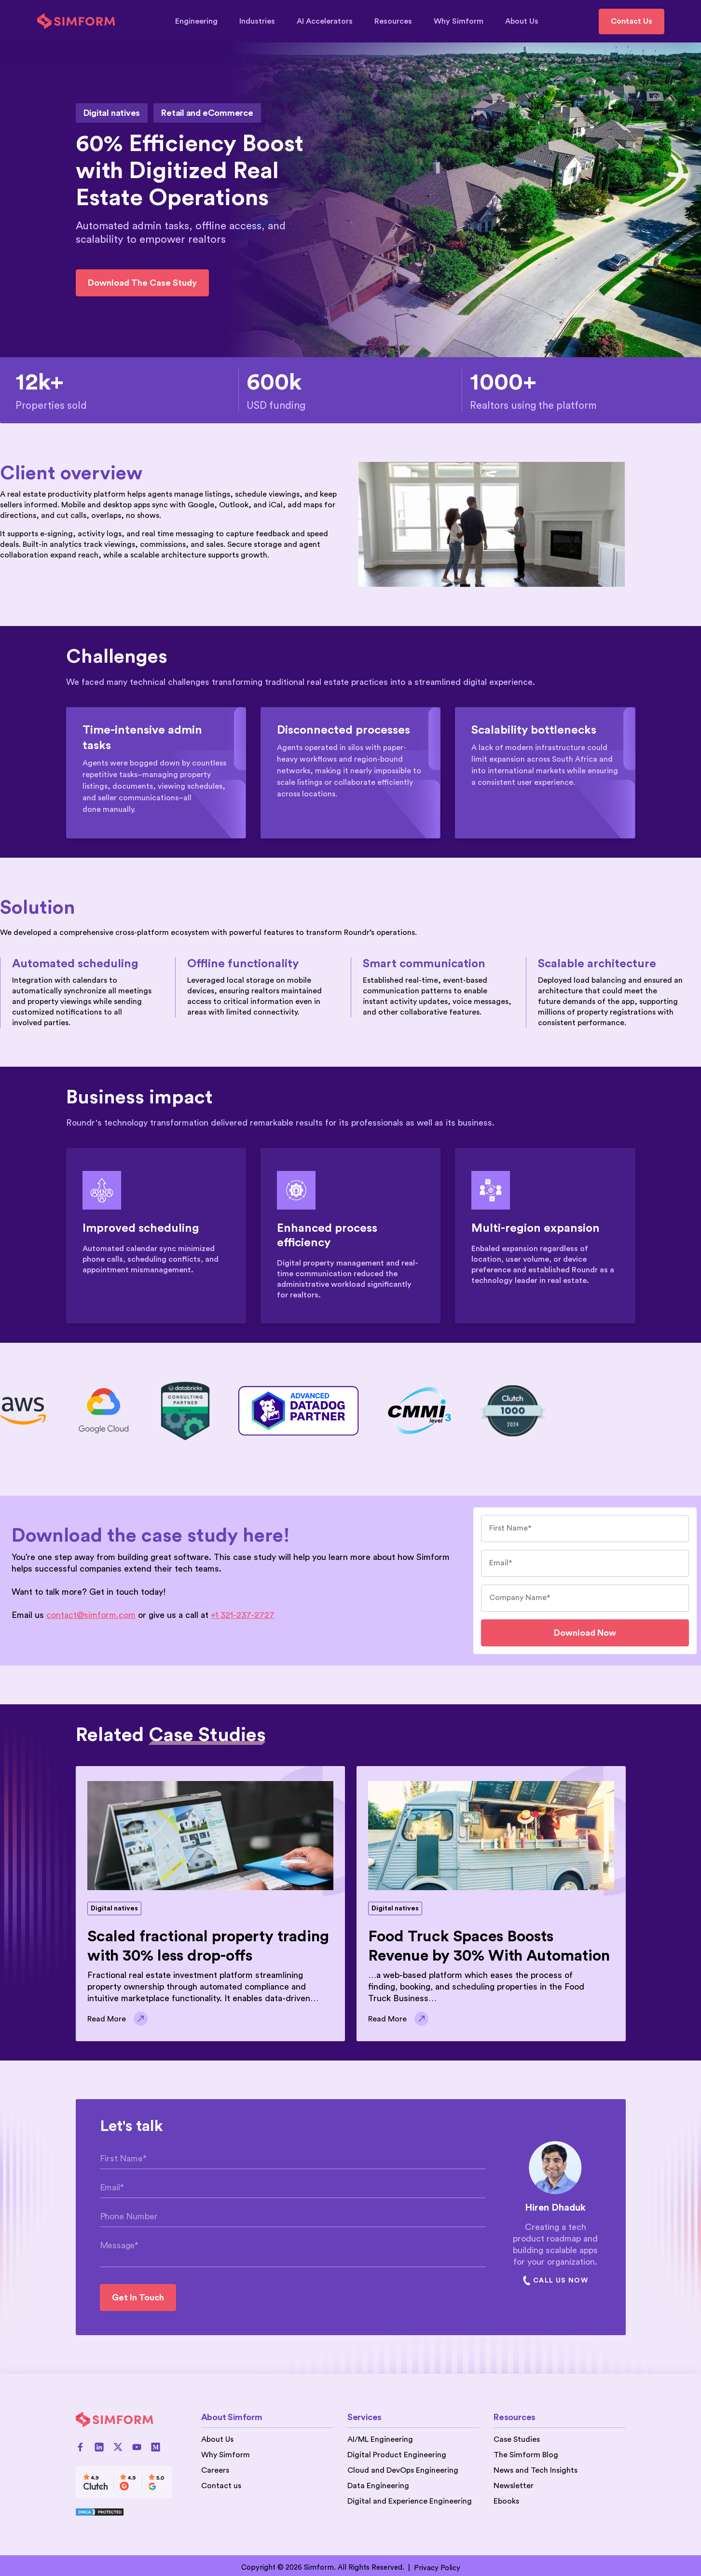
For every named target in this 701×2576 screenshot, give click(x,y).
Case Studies (517, 2439)
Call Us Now (555, 2280)
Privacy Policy (437, 2568)
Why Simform (463, 21)
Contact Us (631, 21)
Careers (215, 2470)
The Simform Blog (526, 2455)
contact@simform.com (91, 1615)
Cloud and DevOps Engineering (402, 2470)
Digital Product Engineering (396, 2455)
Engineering (201, 21)
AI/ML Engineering (380, 2439)
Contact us (221, 2486)
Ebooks (506, 2501)
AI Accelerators (329, 21)
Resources (397, 21)
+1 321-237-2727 (243, 1615)
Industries (261, 21)
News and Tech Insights (535, 2470)
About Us (521, 21)
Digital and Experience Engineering (409, 2501)
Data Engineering (378, 2486)
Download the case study (142, 282)
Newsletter (514, 2486)
